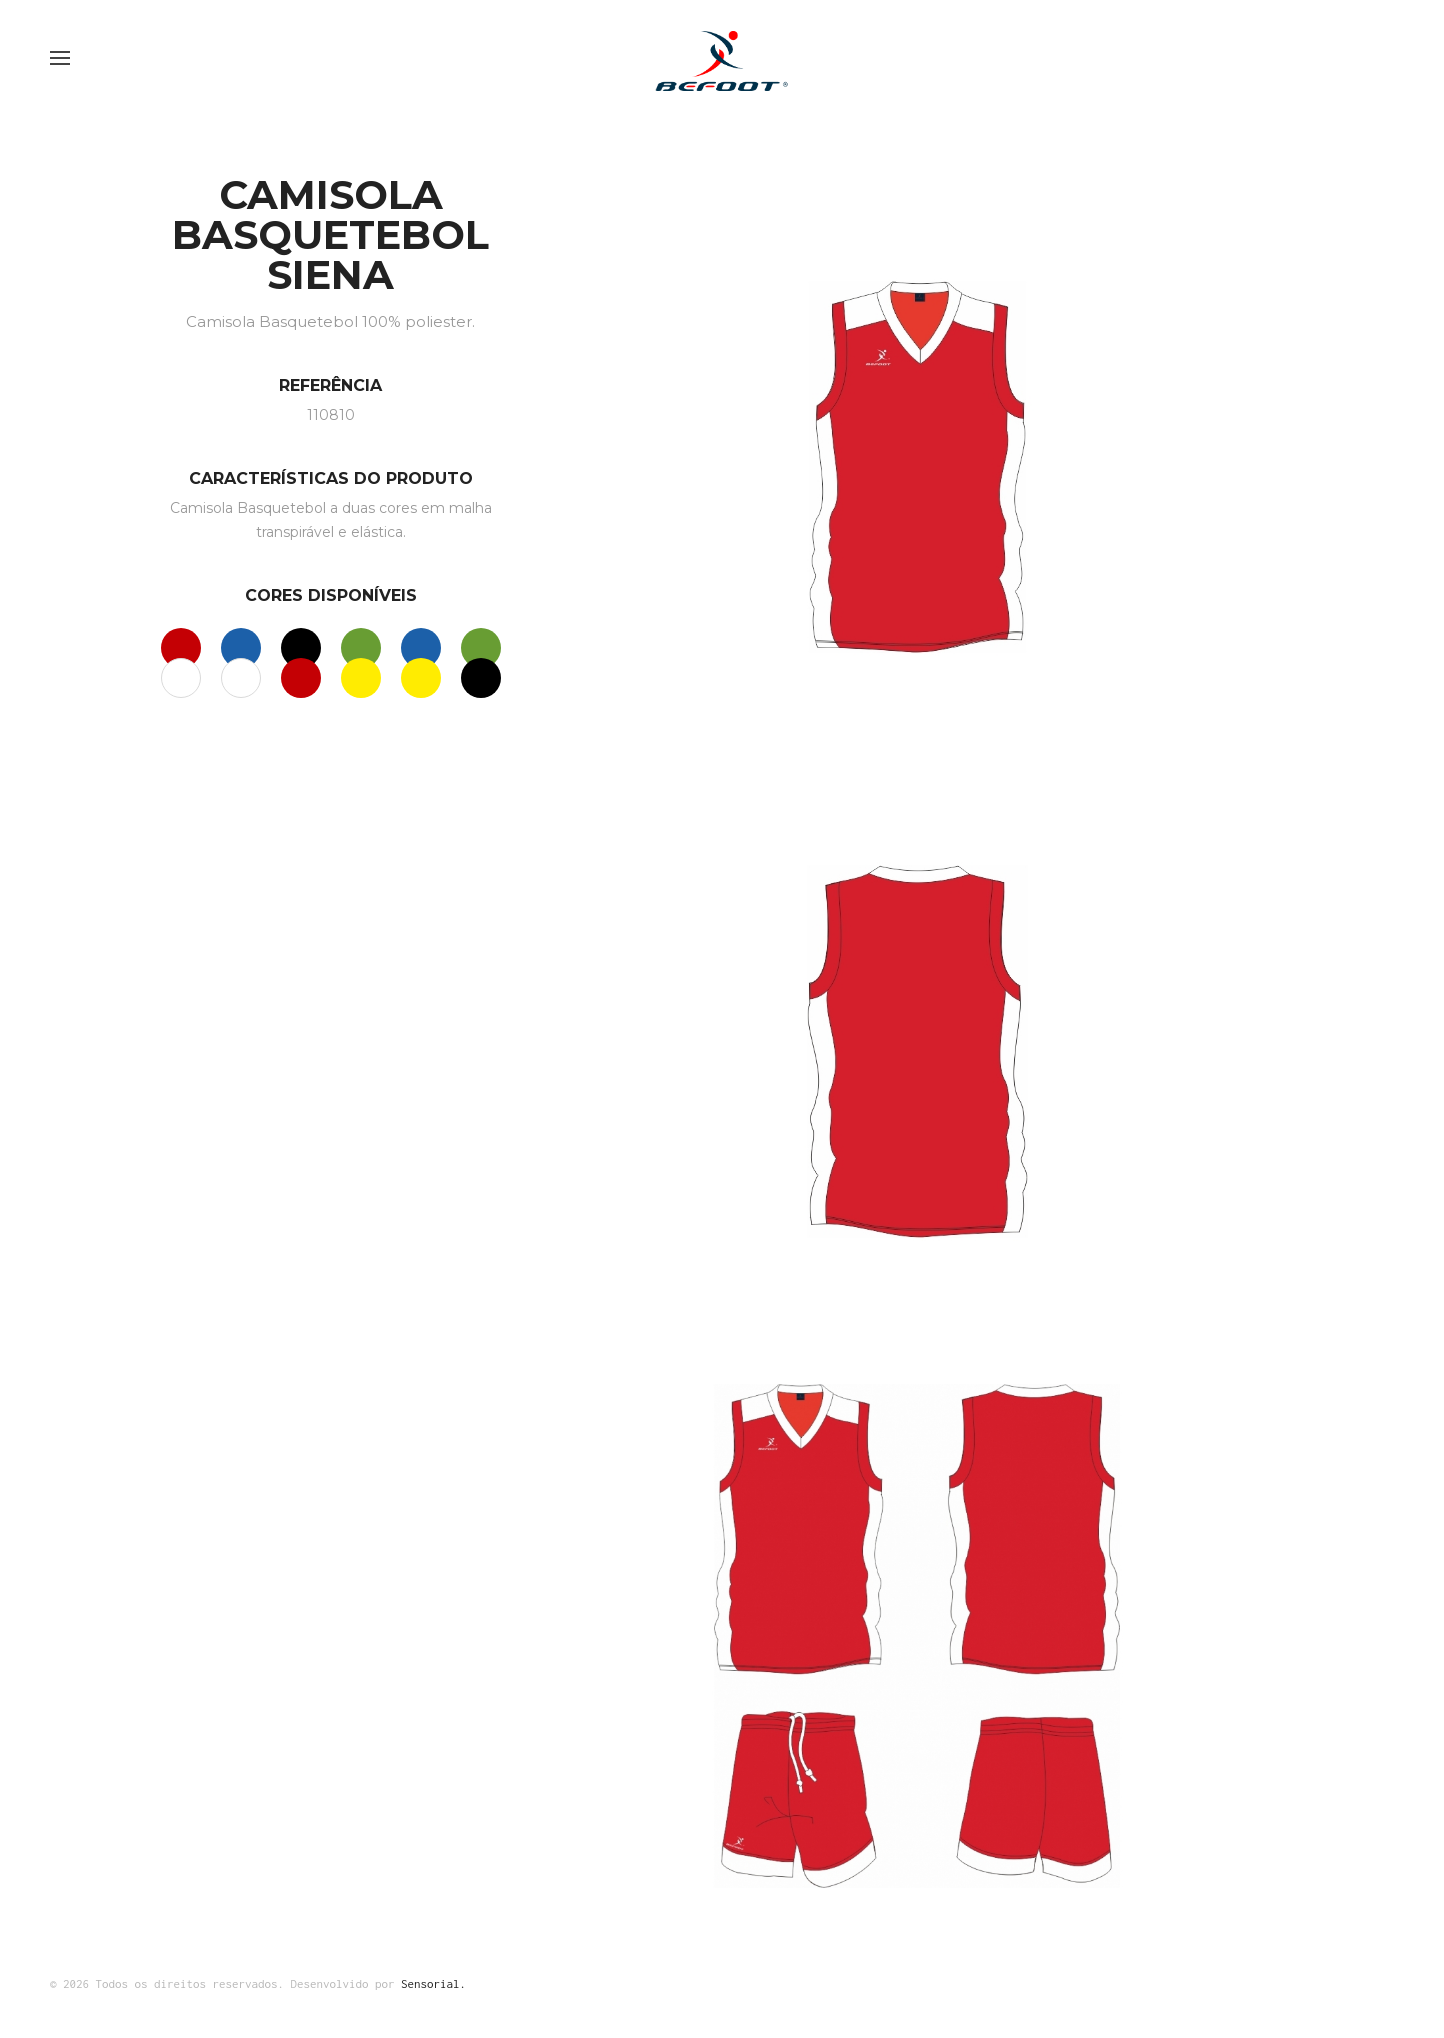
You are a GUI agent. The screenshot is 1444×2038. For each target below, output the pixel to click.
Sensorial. (433, 1983)
